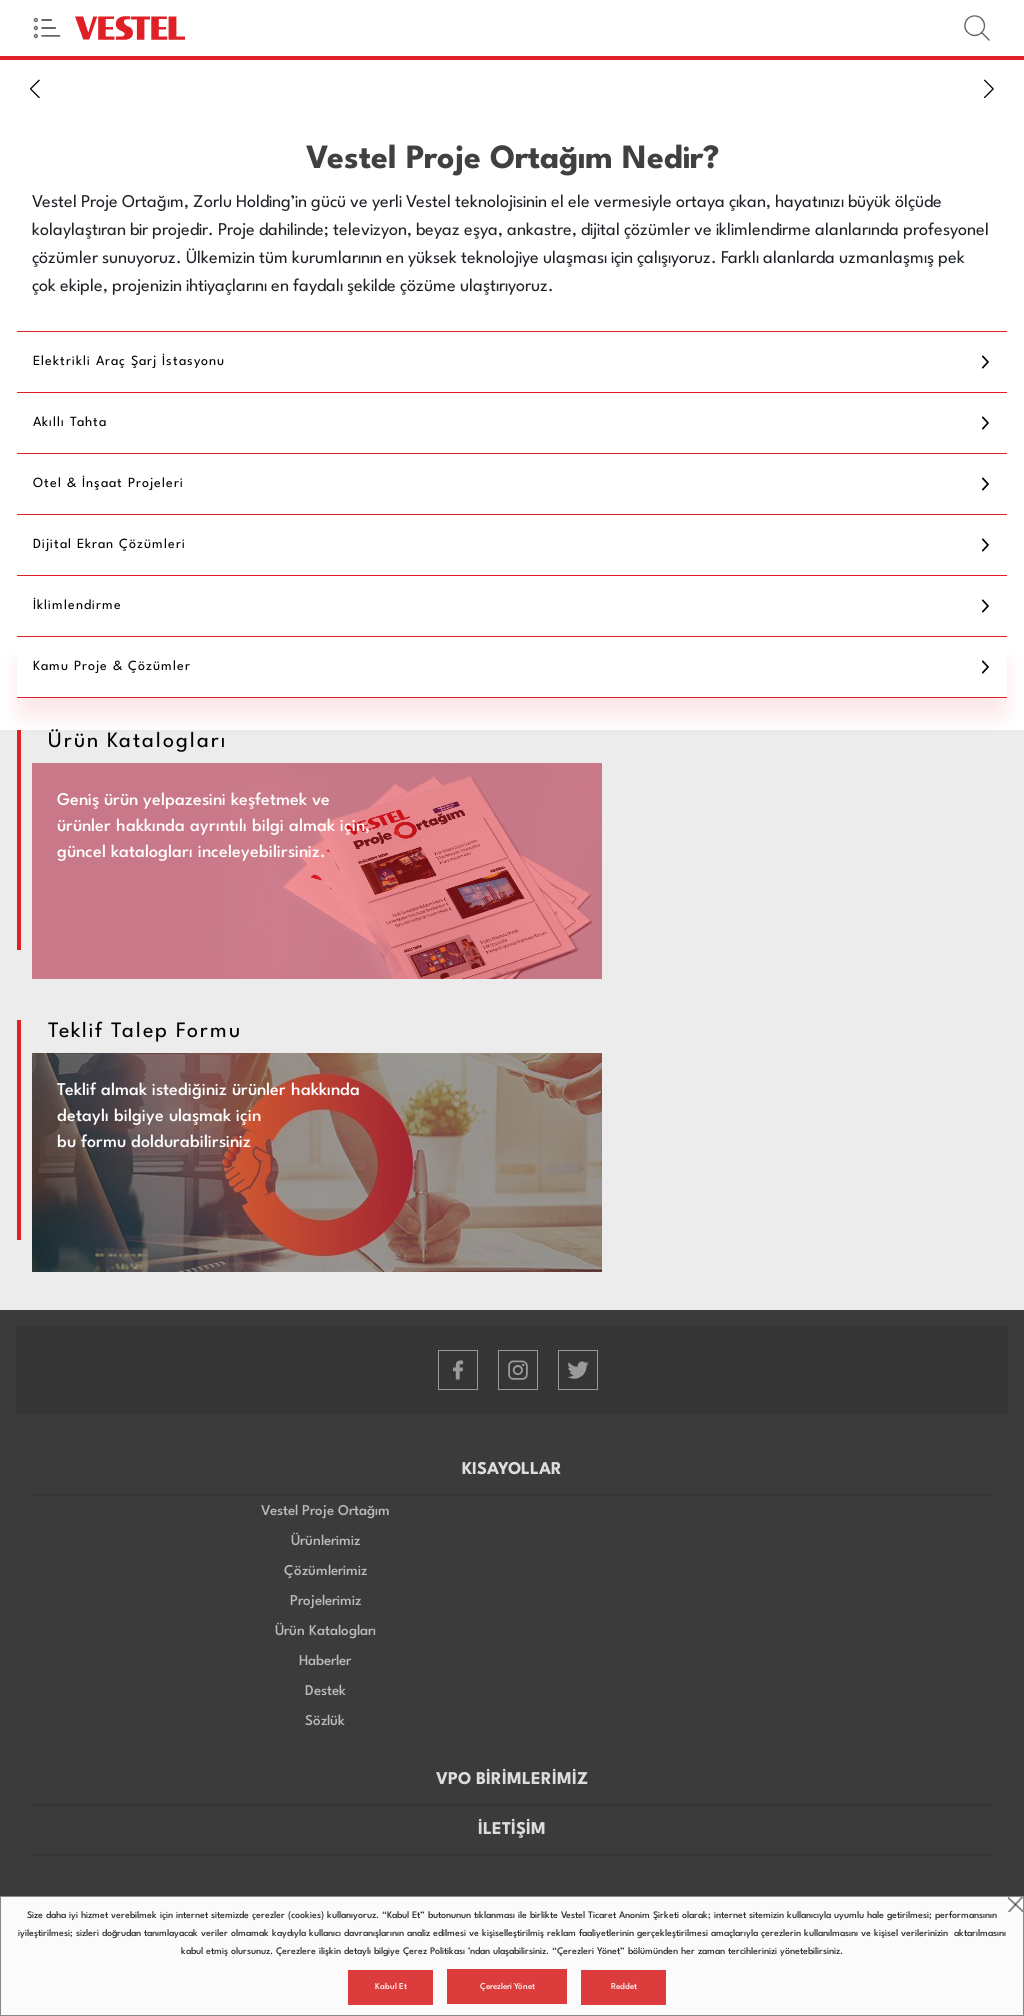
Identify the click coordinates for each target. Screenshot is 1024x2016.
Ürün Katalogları (325, 1631)
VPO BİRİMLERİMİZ (512, 1779)
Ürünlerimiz (325, 1541)
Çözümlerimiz (325, 1571)
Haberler (325, 1661)
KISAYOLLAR (512, 1469)
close (1015, 1904)
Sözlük (325, 1721)
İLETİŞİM (512, 1829)
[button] (35, 88)
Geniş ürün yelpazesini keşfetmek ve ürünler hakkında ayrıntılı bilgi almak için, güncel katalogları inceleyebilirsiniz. (213, 826)
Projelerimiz (325, 1601)
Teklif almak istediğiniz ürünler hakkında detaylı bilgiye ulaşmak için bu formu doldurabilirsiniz (208, 1116)
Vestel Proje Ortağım (325, 1511)
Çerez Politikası (434, 1951)
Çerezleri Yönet (507, 1987)
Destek (325, 1691)
